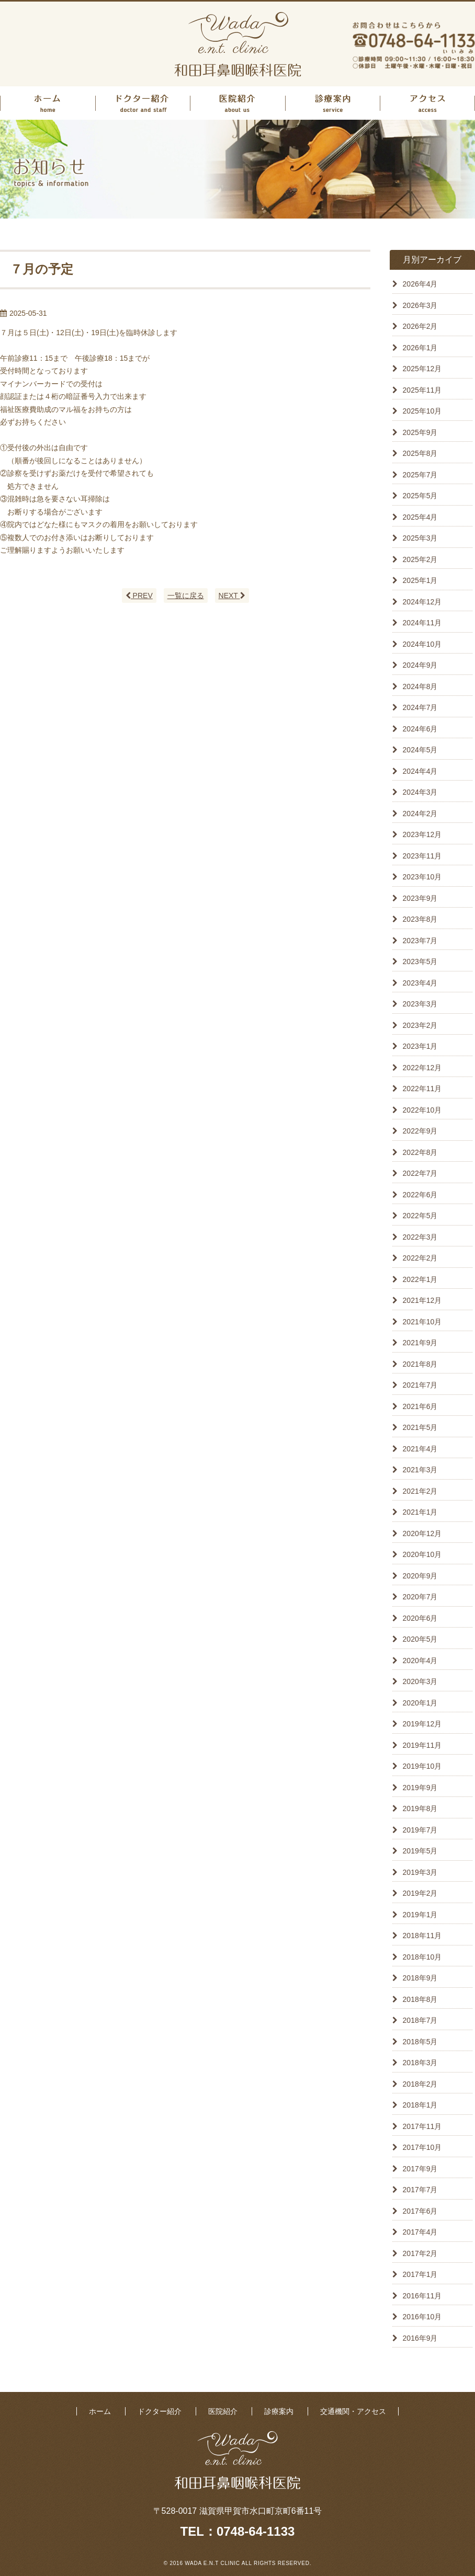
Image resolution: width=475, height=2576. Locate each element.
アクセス (427, 103)
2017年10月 (422, 2147)
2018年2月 (420, 2084)
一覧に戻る (185, 595)
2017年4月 (420, 2232)
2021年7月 (420, 1385)
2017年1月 (420, 2274)
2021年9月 (420, 1342)
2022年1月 (420, 1279)
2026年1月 (420, 348)
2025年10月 (422, 411)
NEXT (232, 595)
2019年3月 (420, 1872)
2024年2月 (420, 813)
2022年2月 (420, 1258)
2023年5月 (420, 961)
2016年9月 (420, 2338)
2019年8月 (420, 1808)
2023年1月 (420, 1046)
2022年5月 (420, 1215)
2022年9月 (420, 1131)
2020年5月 (420, 1639)
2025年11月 (422, 390)
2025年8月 (420, 453)
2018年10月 (422, 1957)
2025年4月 (420, 517)
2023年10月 (422, 877)
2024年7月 (420, 707)
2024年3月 (420, 792)
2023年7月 (420, 940)
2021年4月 (420, 1449)
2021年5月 (420, 1427)
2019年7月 (420, 1830)
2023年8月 (420, 919)
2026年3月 (420, 305)
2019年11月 (422, 1745)
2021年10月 (422, 1322)
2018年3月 (420, 2062)
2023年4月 (420, 983)
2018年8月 (420, 1999)
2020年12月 (422, 1533)
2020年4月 (420, 1660)
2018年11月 (422, 1935)
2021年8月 (420, 1364)
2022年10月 (422, 1110)
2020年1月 (420, 1703)
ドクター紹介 (142, 103)
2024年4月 (420, 771)
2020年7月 (420, 1597)
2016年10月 (422, 2316)
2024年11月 (422, 623)
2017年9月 (420, 2169)
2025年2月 (420, 559)
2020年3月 (420, 1681)
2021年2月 (420, 1491)
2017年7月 (420, 2189)
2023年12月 (422, 834)
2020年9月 (420, 1576)
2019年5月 (420, 1851)
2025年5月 (420, 495)
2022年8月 (420, 1152)
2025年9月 (420, 432)
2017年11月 (422, 2126)
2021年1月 (420, 1512)
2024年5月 (420, 750)
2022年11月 (422, 1088)
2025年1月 (420, 580)
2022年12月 (422, 1067)
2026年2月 (420, 326)
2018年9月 (420, 1978)
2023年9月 (420, 898)
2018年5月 (420, 2041)
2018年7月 (420, 2020)
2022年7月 (420, 1173)
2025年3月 (420, 538)
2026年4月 (420, 284)
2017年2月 (420, 2253)
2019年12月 (422, 1724)
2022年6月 (420, 1194)
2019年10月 (422, 1766)
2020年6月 (420, 1618)
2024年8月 (420, 686)
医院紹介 (237, 103)
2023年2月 (420, 1025)
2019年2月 (420, 1893)
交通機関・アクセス (353, 2411)
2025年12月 (422, 368)
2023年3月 (420, 1004)
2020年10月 (422, 1554)
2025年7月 (420, 475)
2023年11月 (422, 856)
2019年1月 (420, 1914)
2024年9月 (420, 665)
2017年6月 (420, 2211)
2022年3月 (420, 1237)
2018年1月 (420, 2105)
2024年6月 (420, 729)
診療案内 (332, 103)
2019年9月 (420, 1787)
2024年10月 (422, 644)
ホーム (47, 103)
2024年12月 (422, 602)
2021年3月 (420, 1470)
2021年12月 (422, 1300)
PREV (139, 595)
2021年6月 (420, 1406)
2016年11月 (422, 2296)
